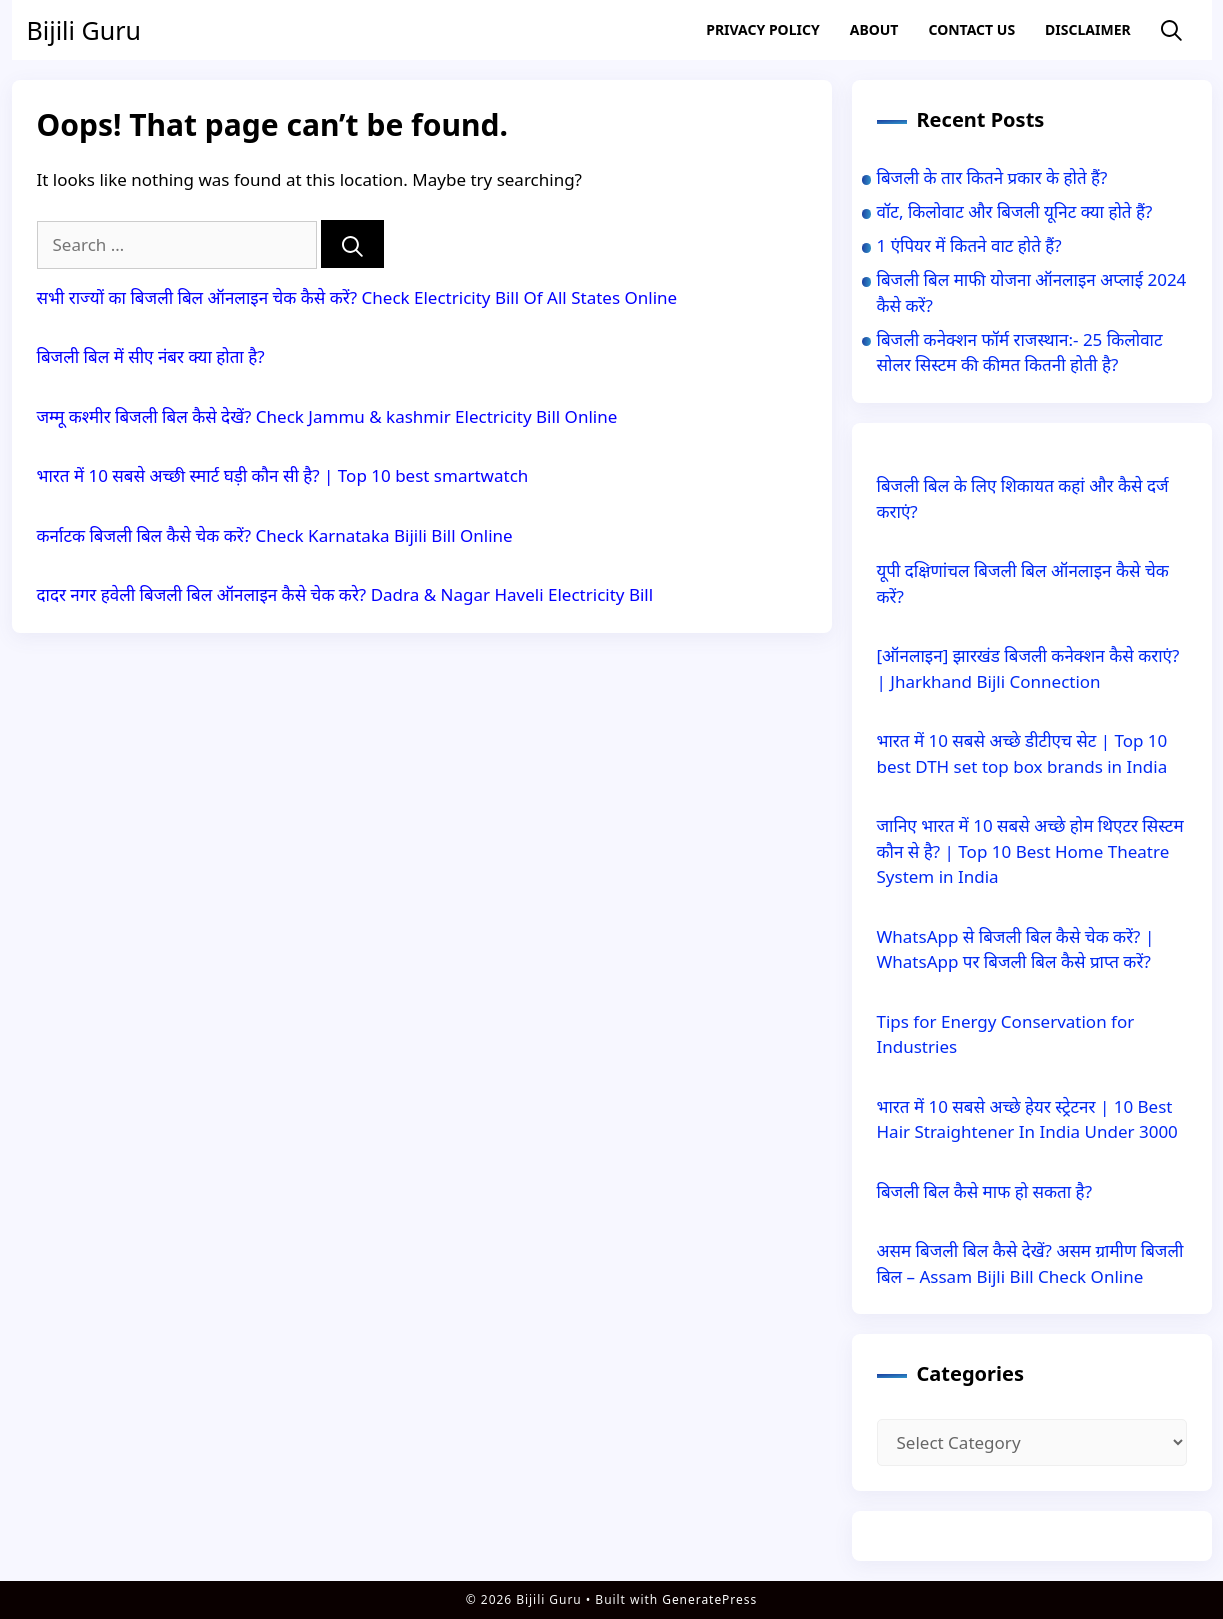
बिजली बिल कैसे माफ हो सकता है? (985, 1191)
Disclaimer (1088, 29)
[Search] (352, 244)
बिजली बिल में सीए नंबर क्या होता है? (151, 356)
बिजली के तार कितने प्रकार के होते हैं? (992, 177)
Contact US (971, 29)
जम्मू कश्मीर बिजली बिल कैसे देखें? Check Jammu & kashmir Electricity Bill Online (327, 416)
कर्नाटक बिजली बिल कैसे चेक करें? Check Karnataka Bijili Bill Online (275, 535)
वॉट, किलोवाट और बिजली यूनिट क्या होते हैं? (1015, 211)
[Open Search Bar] (1171, 30)
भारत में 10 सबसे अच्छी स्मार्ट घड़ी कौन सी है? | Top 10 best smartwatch (283, 475)
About (874, 29)
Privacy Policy (762, 29)
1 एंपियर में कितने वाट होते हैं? (969, 245)
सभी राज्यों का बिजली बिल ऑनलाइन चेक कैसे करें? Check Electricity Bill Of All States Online (357, 297)
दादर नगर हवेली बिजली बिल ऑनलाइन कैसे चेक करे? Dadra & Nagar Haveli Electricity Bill (345, 594)
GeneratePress (709, 1599)
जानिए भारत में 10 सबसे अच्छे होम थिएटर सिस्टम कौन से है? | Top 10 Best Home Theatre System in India (1030, 851)
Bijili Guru (84, 30)
